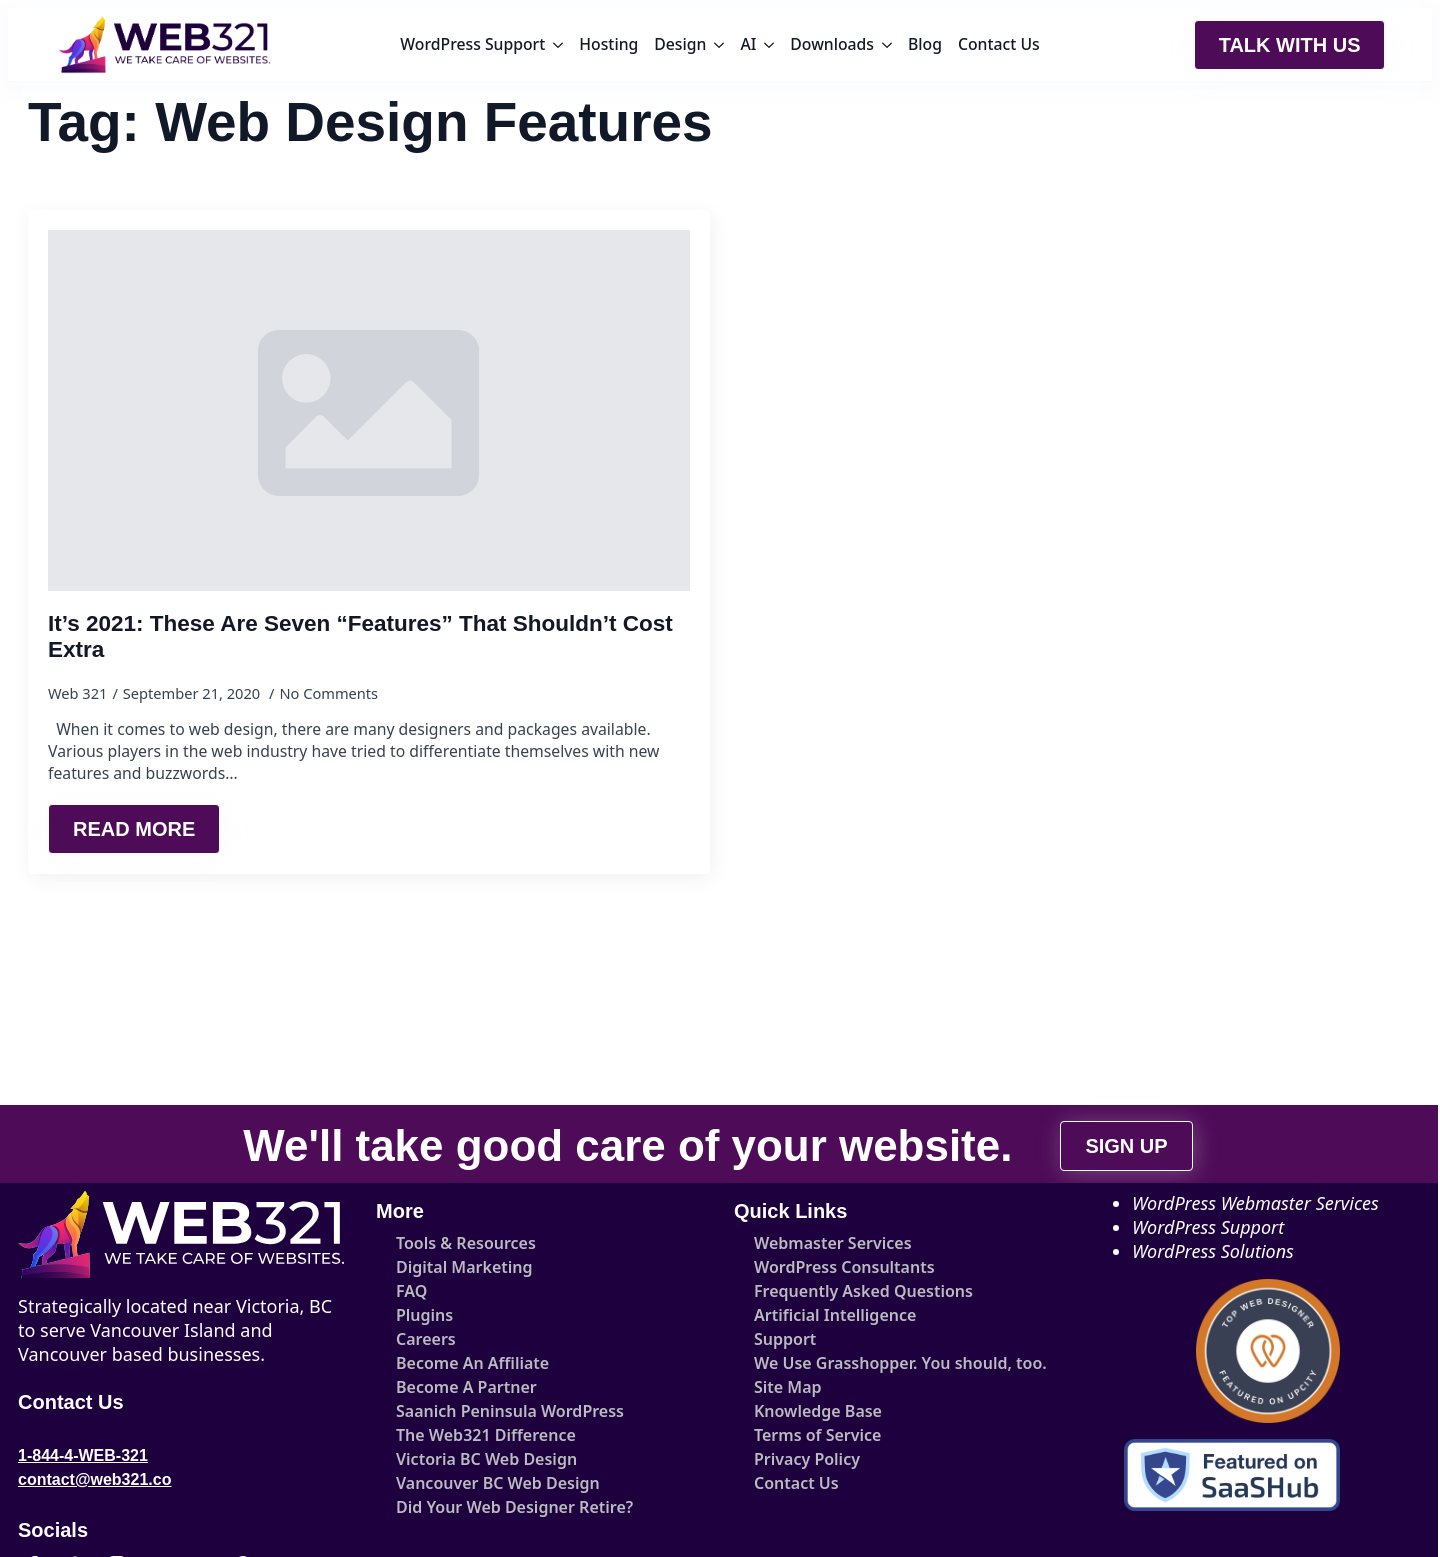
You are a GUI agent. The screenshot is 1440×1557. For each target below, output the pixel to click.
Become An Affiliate (472, 1363)
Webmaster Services (833, 1243)
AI (748, 44)
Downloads (832, 44)
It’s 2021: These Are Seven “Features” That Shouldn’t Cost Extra (360, 636)
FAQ (411, 1291)
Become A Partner (466, 1387)
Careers (426, 1339)
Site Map (788, 1387)
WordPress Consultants (844, 1267)
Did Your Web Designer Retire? (514, 1507)
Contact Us (999, 44)
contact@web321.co (94, 1479)
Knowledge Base (818, 1411)
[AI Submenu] (769, 45)
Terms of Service (817, 1435)
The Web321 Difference (486, 1435)
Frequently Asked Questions (863, 1291)
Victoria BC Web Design (486, 1459)
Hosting (608, 44)
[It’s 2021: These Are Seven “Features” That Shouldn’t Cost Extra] (369, 410)
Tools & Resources (466, 1243)
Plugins (424, 1315)
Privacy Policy (807, 1459)
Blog (925, 44)
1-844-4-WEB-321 (83, 1455)
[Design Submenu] (719, 45)
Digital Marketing (464, 1267)
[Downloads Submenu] (887, 45)
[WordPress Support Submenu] (558, 45)
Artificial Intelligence (835, 1315)
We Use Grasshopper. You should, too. (888, 1363)
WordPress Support (472, 44)
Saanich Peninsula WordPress (510, 1411)
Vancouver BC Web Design (498, 1483)
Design (680, 44)
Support (785, 1339)
